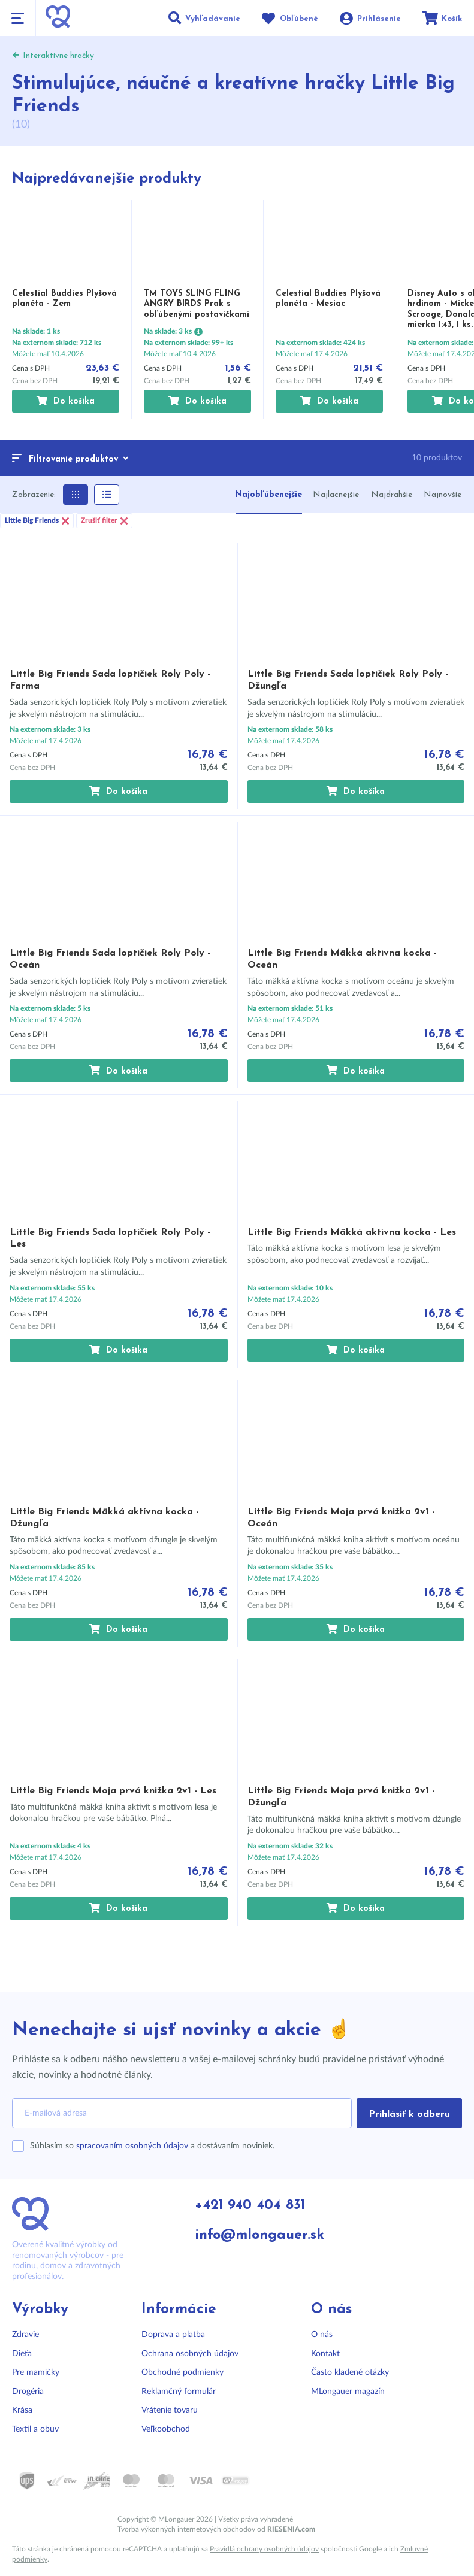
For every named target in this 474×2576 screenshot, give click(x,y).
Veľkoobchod (165, 2429)
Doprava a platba (173, 2334)
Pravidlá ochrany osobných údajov (264, 2549)
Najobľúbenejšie (269, 494)
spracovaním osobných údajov (132, 2146)
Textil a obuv (35, 2429)
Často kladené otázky (350, 2372)
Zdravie (25, 2334)
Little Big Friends (37, 521)
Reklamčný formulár (178, 2391)
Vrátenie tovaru (169, 2410)
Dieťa (22, 2354)
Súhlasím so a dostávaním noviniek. (152, 2146)
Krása (22, 2410)
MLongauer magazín (348, 2391)
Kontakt (325, 2354)
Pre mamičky (35, 2372)
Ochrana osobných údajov (189, 2354)
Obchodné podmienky (182, 2372)
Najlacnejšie (336, 494)
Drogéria (28, 2391)
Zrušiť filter (104, 521)
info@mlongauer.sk (261, 2236)
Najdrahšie (391, 494)
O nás (322, 2334)
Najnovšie (442, 494)
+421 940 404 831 (252, 2206)
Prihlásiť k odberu (409, 2114)
